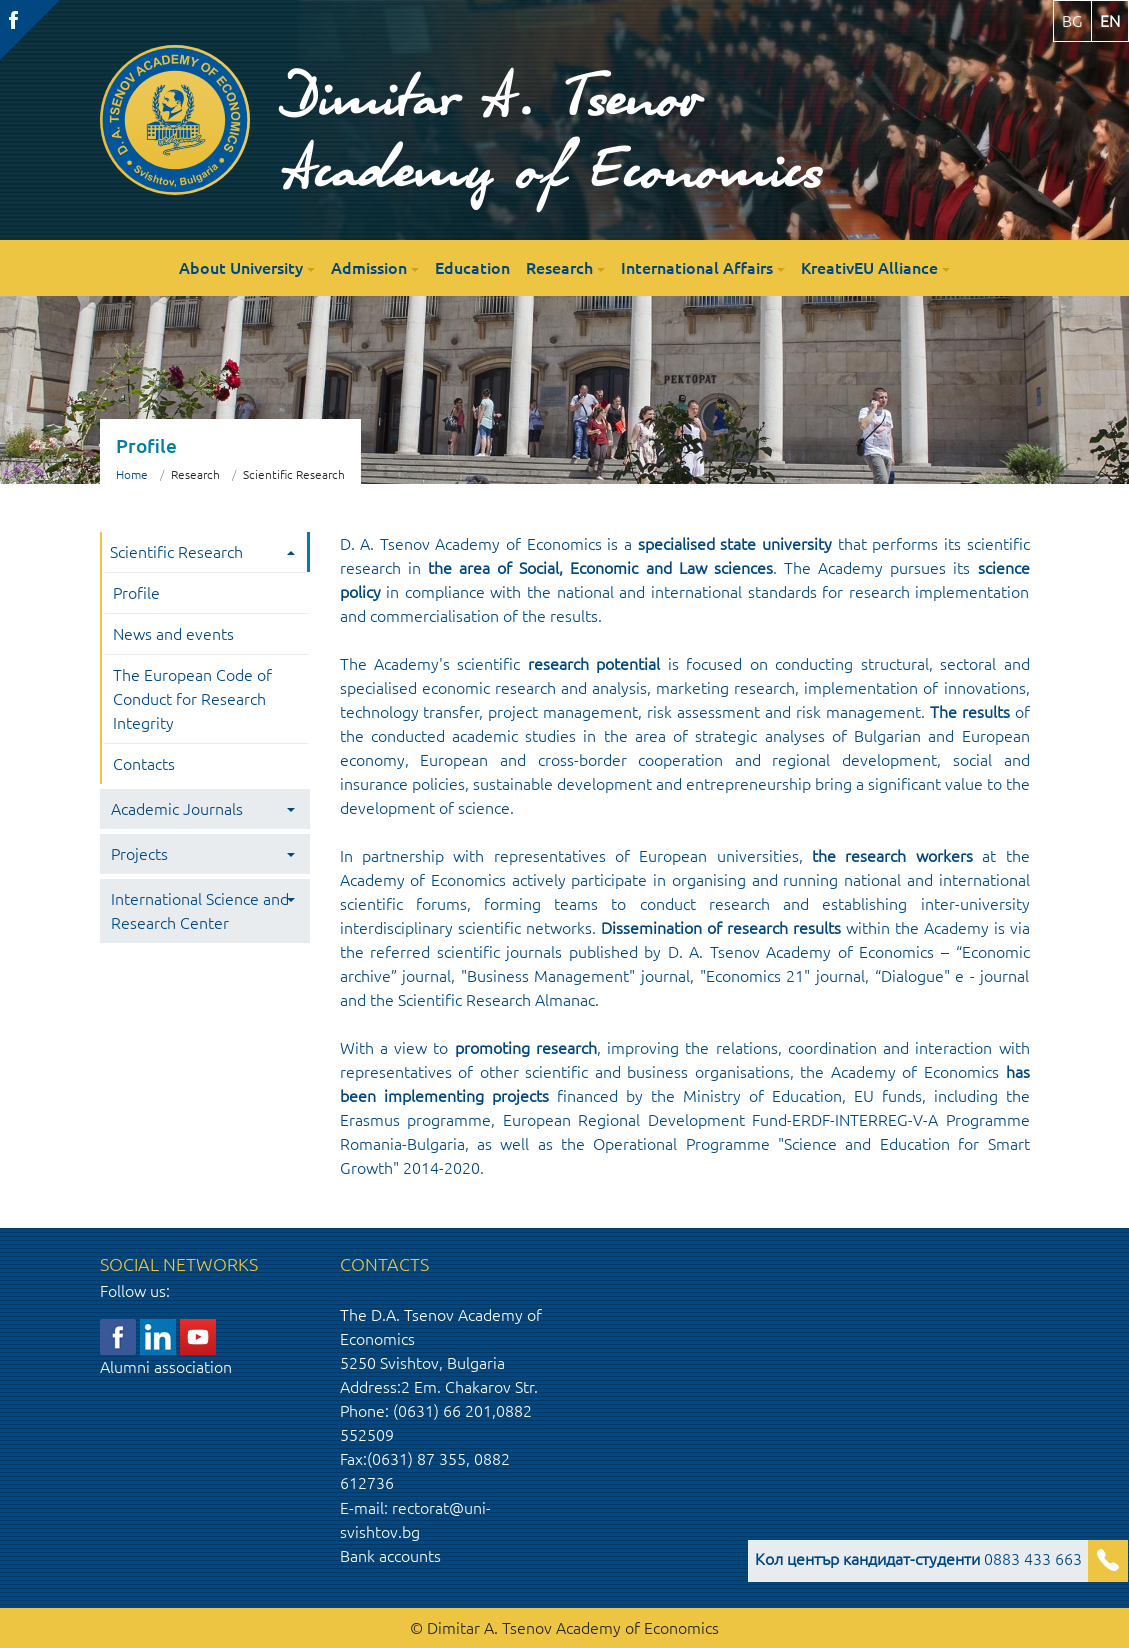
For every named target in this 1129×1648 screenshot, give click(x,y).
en (1110, 21)
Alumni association (166, 1367)
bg (1072, 21)
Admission (369, 268)
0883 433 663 (918, 1559)
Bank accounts (390, 1556)
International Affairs (697, 268)
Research (559, 268)
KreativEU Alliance (869, 268)
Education (472, 268)
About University (241, 268)
